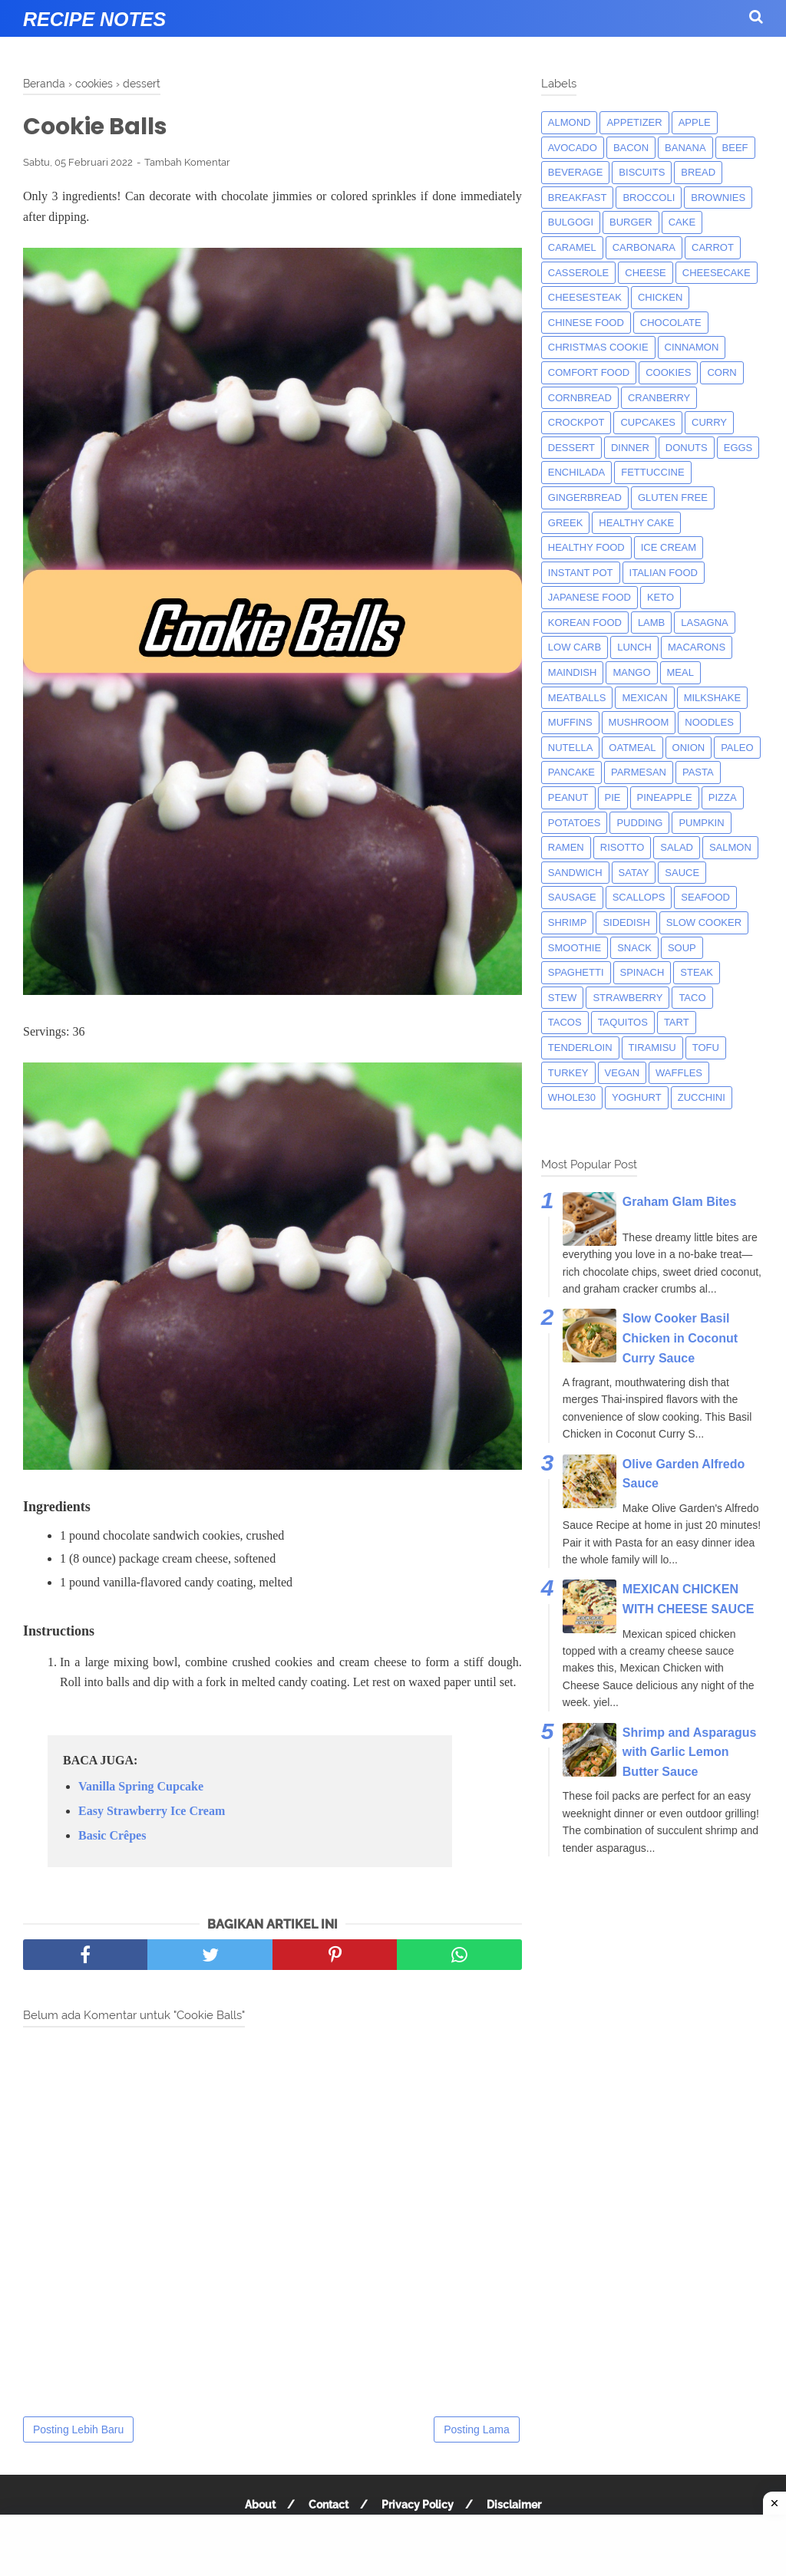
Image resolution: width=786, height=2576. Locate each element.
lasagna (704, 622)
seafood (705, 897)
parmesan (638, 772)
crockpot (576, 422)
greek (565, 523)
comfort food (588, 372)
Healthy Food (586, 547)
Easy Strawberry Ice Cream (151, 1810)
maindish (572, 672)
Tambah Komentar (187, 162)
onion (688, 747)
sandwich (575, 872)
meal (680, 672)
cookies (668, 372)
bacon (631, 147)
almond (569, 122)
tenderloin (580, 1047)
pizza (722, 797)
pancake (571, 772)
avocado (572, 147)
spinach (642, 972)
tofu (705, 1047)
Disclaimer (514, 2505)
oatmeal (632, 747)
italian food (663, 572)
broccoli (649, 197)
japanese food (589, 597)
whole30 (572, 1097)
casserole (578, 272)
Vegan (622, 1073)
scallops (639, 897)
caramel (572, 247)
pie (613, 797)
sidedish (626, 922)
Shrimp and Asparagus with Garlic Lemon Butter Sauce (690, 1752)
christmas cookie (598, 347)
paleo (737, 747)
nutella (570, 747)
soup (682, 948)
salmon (730, 847)
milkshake (712, 697)
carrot (713, 247)
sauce (682, 872)
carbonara (644, 247)
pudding (639, 822)
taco (692, 997)
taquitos (623, 1022)
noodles (709, 722)
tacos (565, 1022)
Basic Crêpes (112, 1835)
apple (695, 122)
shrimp (567, 922)
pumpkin (701, 822)
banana (685, 147)
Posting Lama (477, 2429)
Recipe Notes (94, 19)
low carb (574, 647)
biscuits (642, 172)
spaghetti (576, 972)
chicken (660, 297)
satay (634, 872)
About (260, 2505)
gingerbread (585, 497)
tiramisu (652, 1047)
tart (676, 1022)
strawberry (627, 997)
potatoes (574, 822)
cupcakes (647, 422)
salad (676, 847)
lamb (651, 622)
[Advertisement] (393, 2545)
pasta (698, 772)
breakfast (577, 197)
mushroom (639, 722)
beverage (575, 172)
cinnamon (692, 347)
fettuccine (652, 472)
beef (735, 147)
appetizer (634, 122)
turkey (568, 1073)
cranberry (659, 398)
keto (660, 597)
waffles (679, 1073)
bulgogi (570, 222)
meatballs (577, 697)
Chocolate (671, 322)
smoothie (574, 948)
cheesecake (716, 272)
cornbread (580, 398)
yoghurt (637, 1097)
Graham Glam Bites (680, 1201)
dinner (630, 447)
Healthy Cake (636, 523)
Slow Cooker (703, 922)
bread (698, 172)
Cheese (645, 272)
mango (631, 672)
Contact (328, 2505)
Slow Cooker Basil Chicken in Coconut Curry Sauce (680, 1338)
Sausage (572, 897)
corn (721, 372)
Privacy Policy (417, 2505)
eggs (738, 447)
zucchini (701, 1097)
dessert (571, 447)
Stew (562, 997)
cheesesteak (585, 297)
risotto (622, 847)
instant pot (580, 572)
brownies (718, 197)
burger (630, 222)
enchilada (576, 472)
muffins (570, 722)
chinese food (586, 322)
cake (682, 222)
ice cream (668, 547)
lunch (634, 647)
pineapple (664, 797)
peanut (568, 797)
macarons (696, 647)
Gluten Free (673, 497)
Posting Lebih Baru (78, 2429)
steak (696, 972)
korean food (585, 622)
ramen (566, 847)
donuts (686, 447)
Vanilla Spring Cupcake (140, 1786)
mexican (644, 697)
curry (709, 422)
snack (634, 948)
